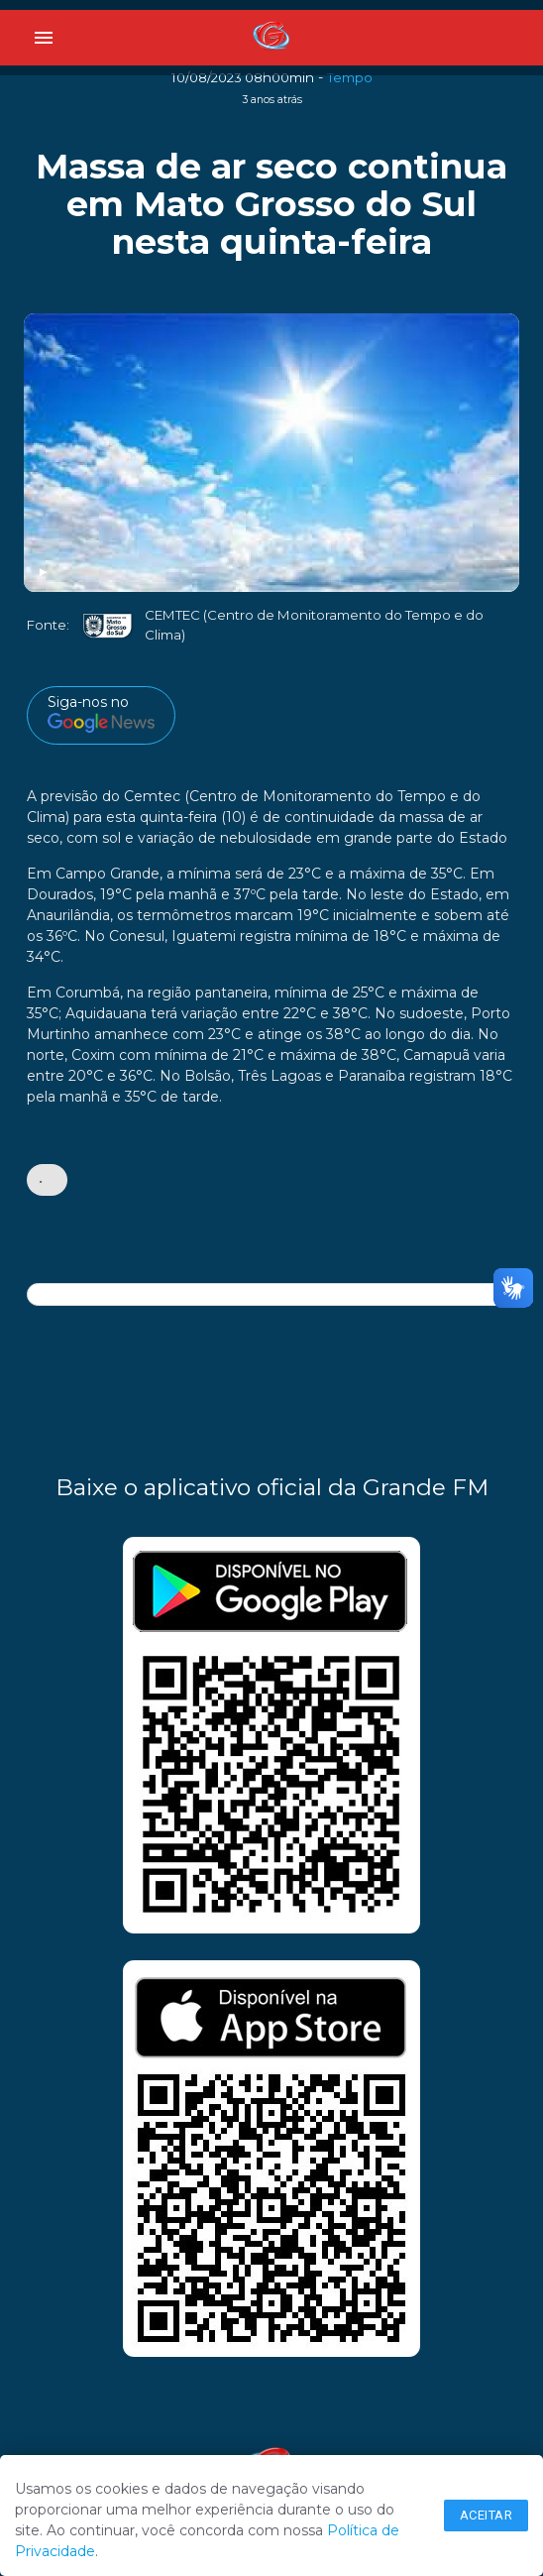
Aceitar (486, 2515)
